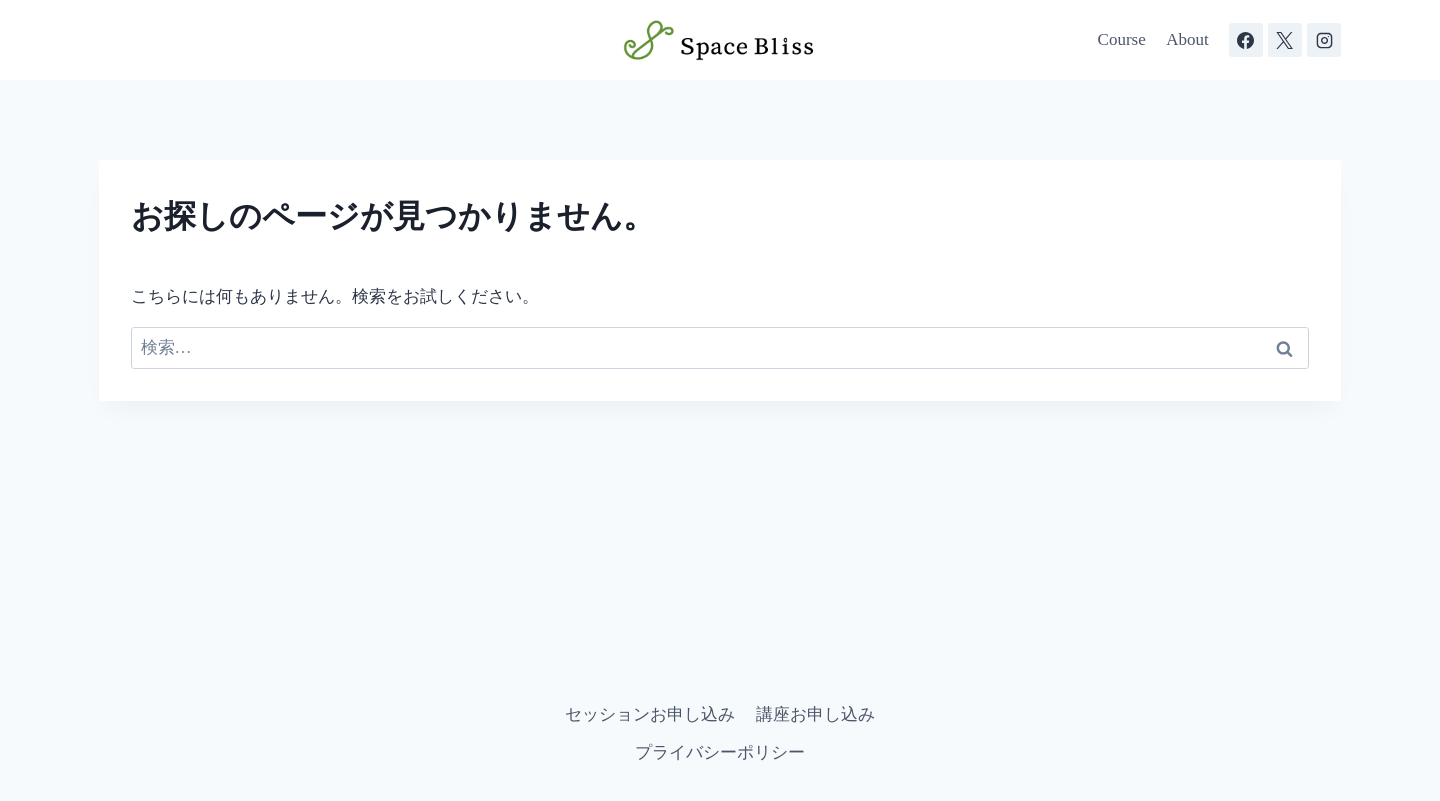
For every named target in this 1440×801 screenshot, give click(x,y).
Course (1122, 39)
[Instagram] (1324, 40)
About (1187, 39)
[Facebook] (1246, 40)
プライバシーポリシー (720, 752)
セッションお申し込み (650, 714)
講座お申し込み (815, 714)
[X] (1285, 40)
